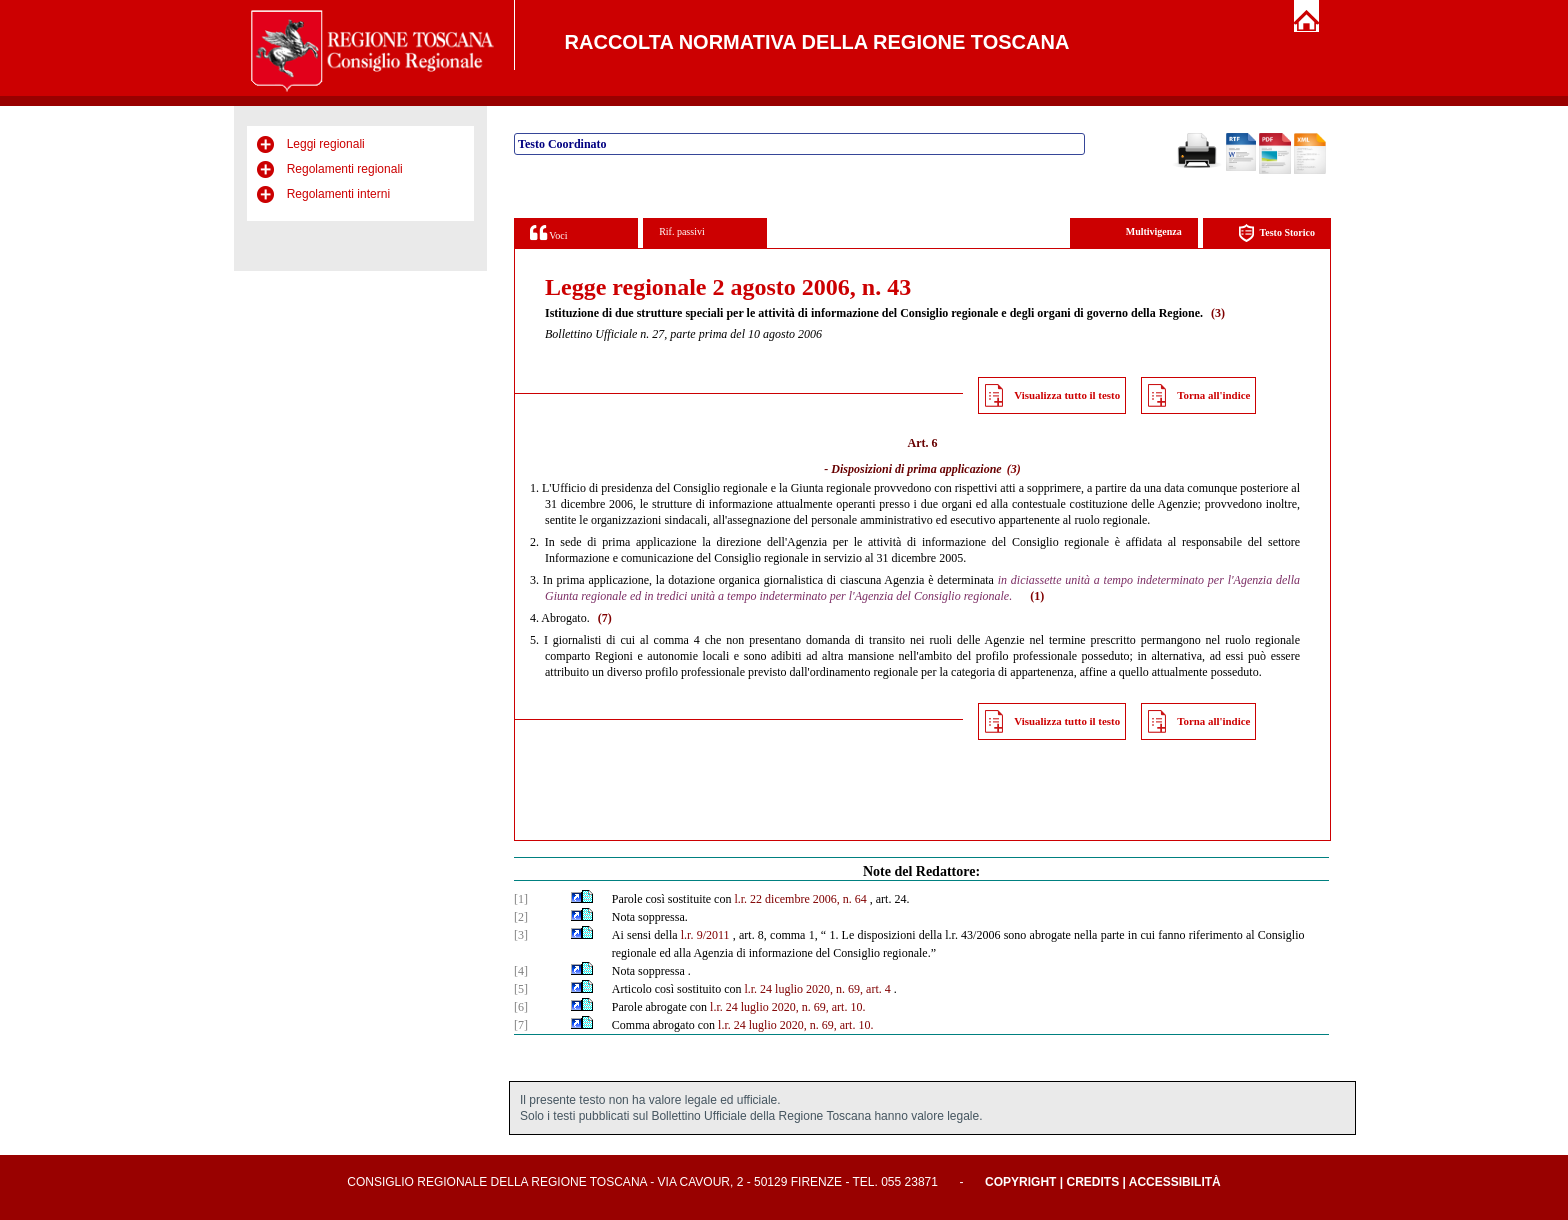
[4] (521, 971)
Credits (1092, 1182)
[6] (521, 1007)
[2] (521, 917)
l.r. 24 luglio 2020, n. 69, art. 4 (817, 989)
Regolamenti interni (338, 194)
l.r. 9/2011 (705, 935)
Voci (548, 232)
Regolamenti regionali (345, 169)
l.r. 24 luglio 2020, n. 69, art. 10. (787, 1007)
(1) (1037, 596)
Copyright (1020, 1182)
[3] (521, 935)
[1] (521, 899)
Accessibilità (1175, 1182)
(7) (605, 618)
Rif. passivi (682, 231)
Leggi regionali (326, 144)
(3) (1218, 313)
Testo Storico (1276, 233)
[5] (521, 989)
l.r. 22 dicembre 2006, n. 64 (800, 899)
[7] (521, 1025)
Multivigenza (1154, 231)
